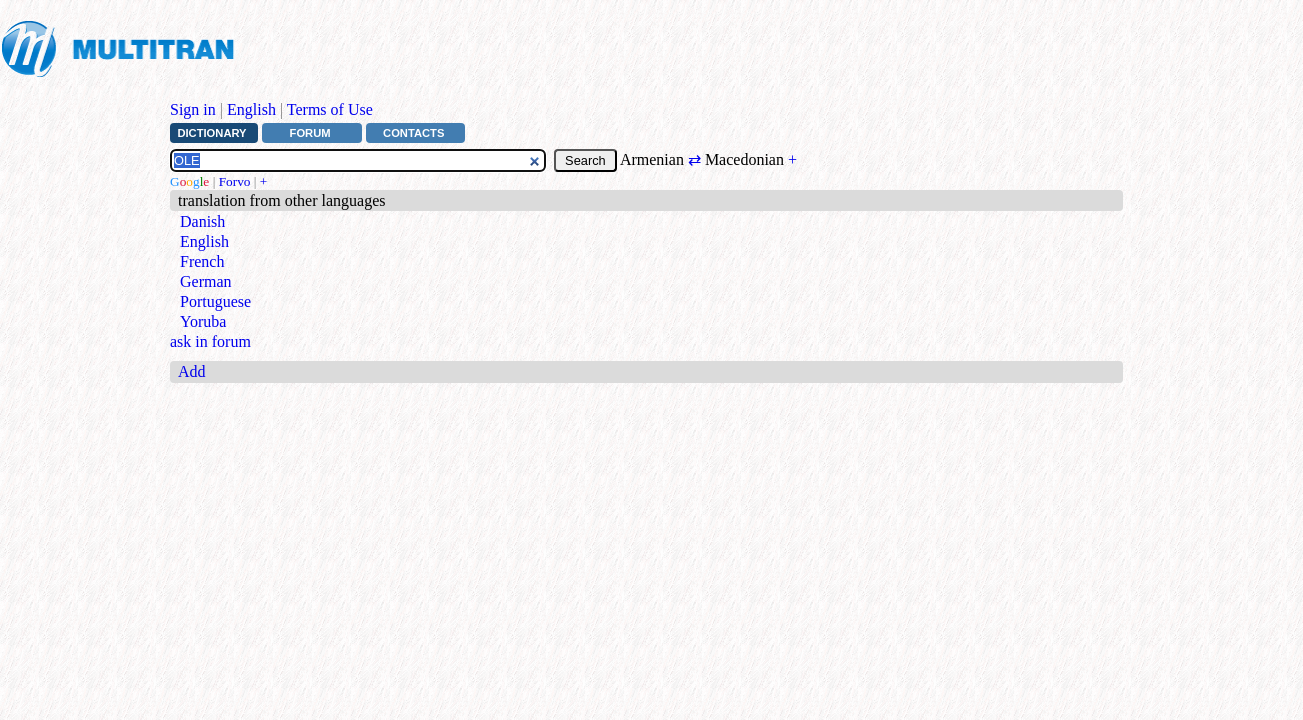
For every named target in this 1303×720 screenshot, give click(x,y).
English (251, 109)
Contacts (413, 133)
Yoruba (203, 321)
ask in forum (210, 341)
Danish (202, 221)
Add (192, 371)
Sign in (193, 109)
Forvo (235, 181)
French (202, 261)
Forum (310, 133)
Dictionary (211, 133)
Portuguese (215, 301)
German (206, 281)
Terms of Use (330, 109)
